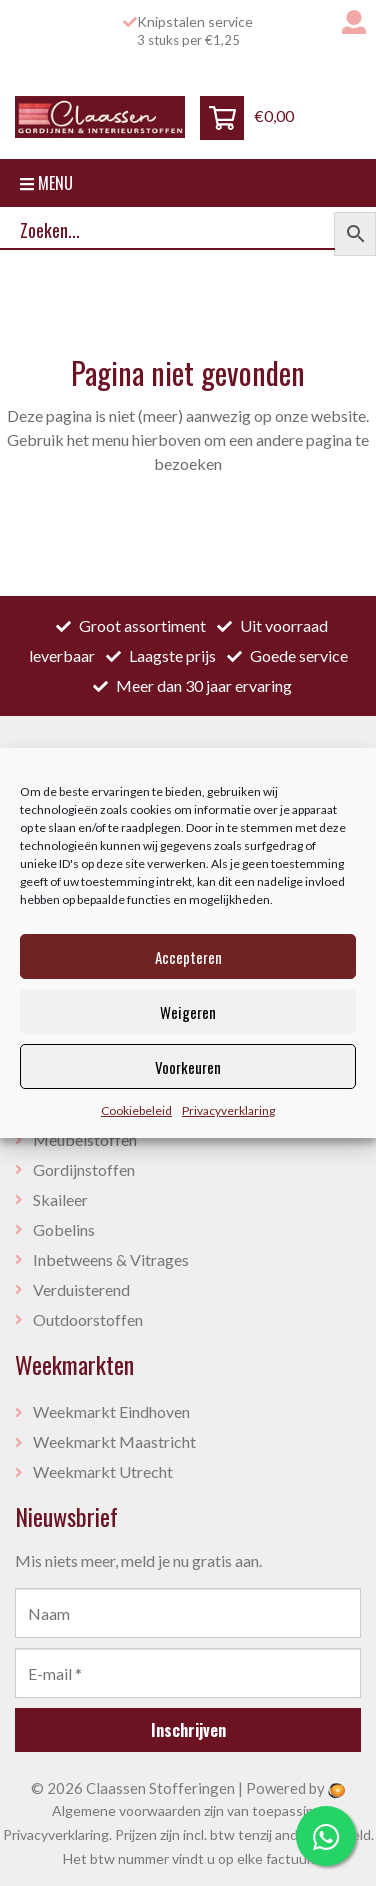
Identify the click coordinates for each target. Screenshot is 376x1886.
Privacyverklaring (228, 1110)
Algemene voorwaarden (126, 1810)
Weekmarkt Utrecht (103, 1471)
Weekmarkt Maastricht (114, 1441)
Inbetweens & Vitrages (111, 1259)
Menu (46, 183)
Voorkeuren (188, 1067)
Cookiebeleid (136, 1110)
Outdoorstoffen (88, 1319)
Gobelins (64, 1229)
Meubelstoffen (85, 1139)
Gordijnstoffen (84, 1169)
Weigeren (188, 1012)
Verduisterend (81, 1289)
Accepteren (188, 957)
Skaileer (60, 1199)
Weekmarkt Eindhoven (111, 1411)
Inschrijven (188, 1730)
